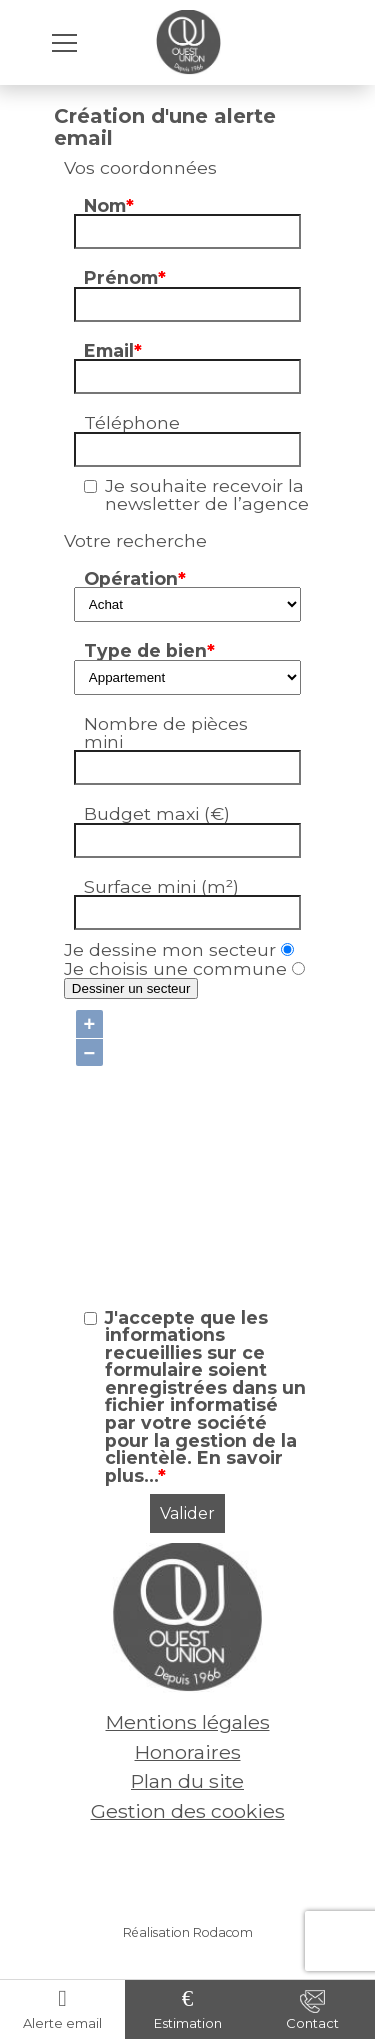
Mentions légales (188, 1722)
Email (113, 350)
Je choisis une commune (184, 968)
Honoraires (188, 1752)
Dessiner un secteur (131, 988)
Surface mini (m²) (161, 886)
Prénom (125, 277)
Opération (135, 578)
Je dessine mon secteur (179, 949)
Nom (109, 205)
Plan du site (187, 1781)
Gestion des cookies (188, 1811)
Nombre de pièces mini (166, 732)
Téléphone (132, 422)
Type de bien (149, 650)
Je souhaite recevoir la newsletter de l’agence (207, 494)
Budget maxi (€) (157, 813)
